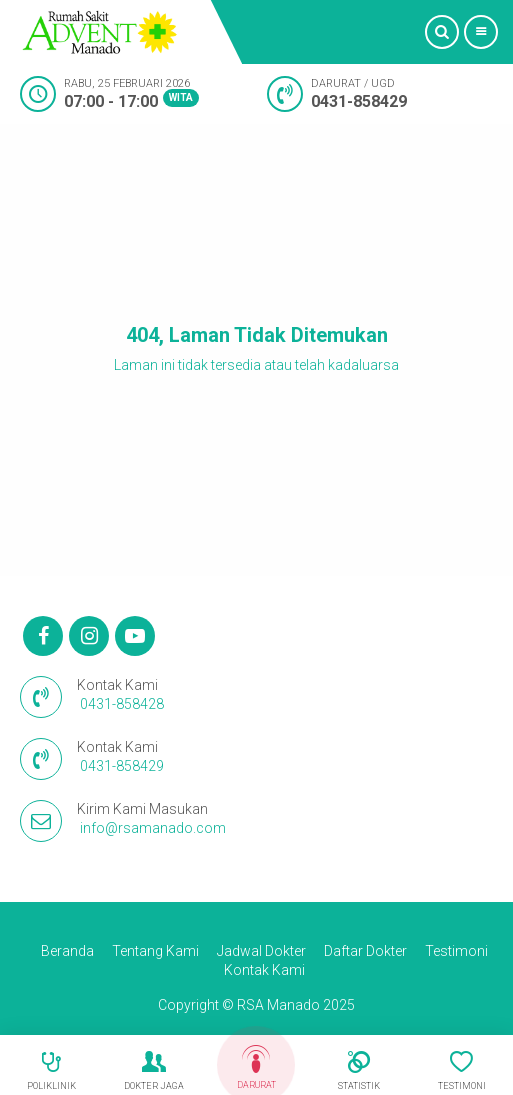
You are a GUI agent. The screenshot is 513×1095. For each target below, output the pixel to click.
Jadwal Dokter (261, 951)
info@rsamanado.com (153, 828)
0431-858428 (122, 704)
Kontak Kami (264, 970)
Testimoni (456, 951)
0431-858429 (359, 101)
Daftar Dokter (365, 951)
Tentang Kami (155, 951)
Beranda (67, 951)
